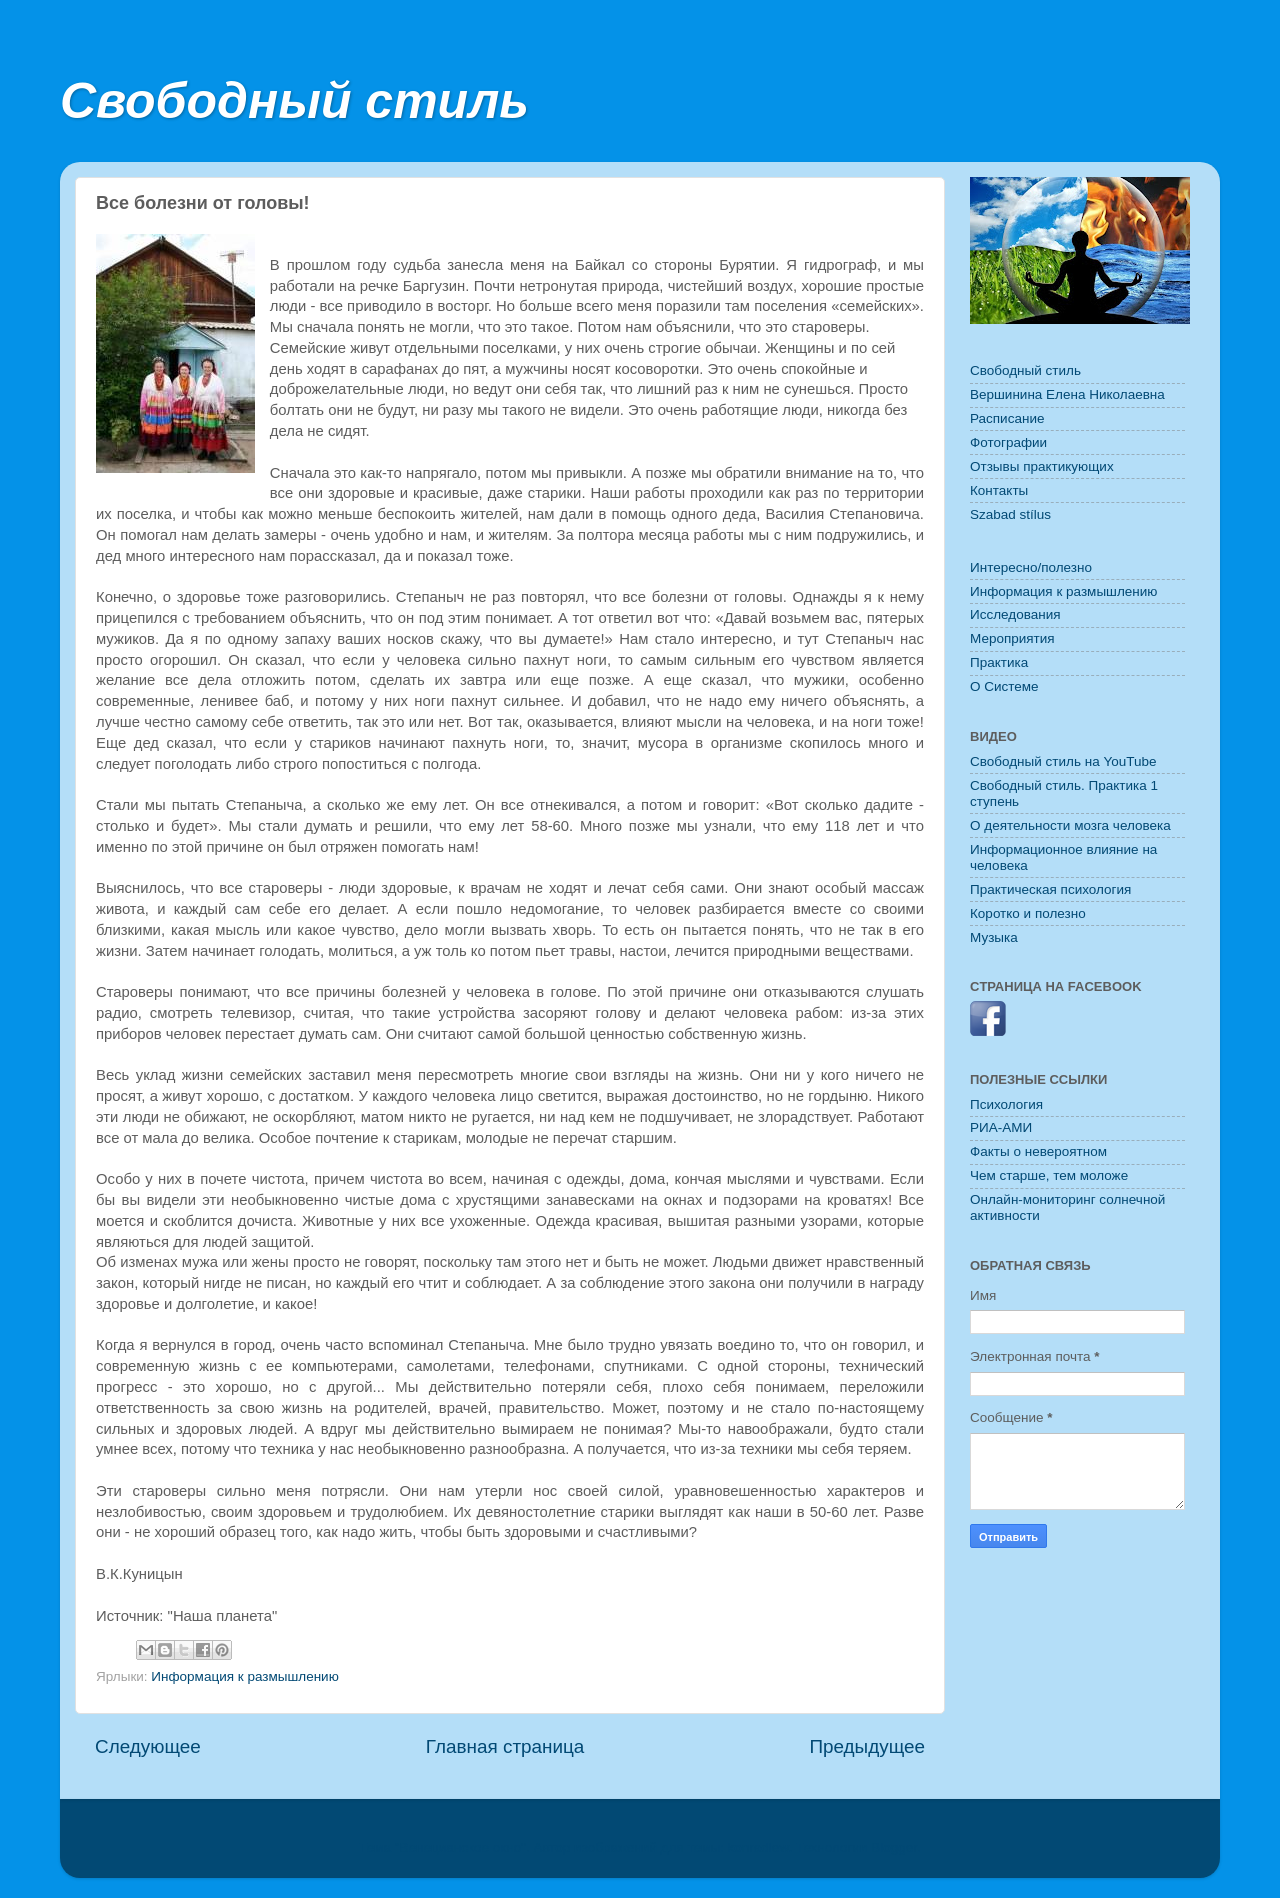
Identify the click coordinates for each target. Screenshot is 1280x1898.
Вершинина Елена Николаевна (1067, 394)
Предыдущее (867, 1746)
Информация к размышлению (244, 1676)
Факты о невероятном (1038, 1151)
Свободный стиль (294, 101)
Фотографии (1008, 442)
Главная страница (505, 1746)
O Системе (1004, 686)
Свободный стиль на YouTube (1063, 761)
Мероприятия (1012, 638)
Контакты (999, 490)
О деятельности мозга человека (1070, 825)
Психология (1006, 1104)
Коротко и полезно (1028, 913)
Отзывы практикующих (1042, 466)
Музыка (994, 937)
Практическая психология (1050, 889)
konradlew (758, 1847)
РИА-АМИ (1001, 1127)
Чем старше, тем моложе (1049, 1175)
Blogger (894, 1847)
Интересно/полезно (1031, 567)
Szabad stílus (1010, 514)
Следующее (148, 1746)
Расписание (1007, 418)
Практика (999, 662)
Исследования (1015, 614)
